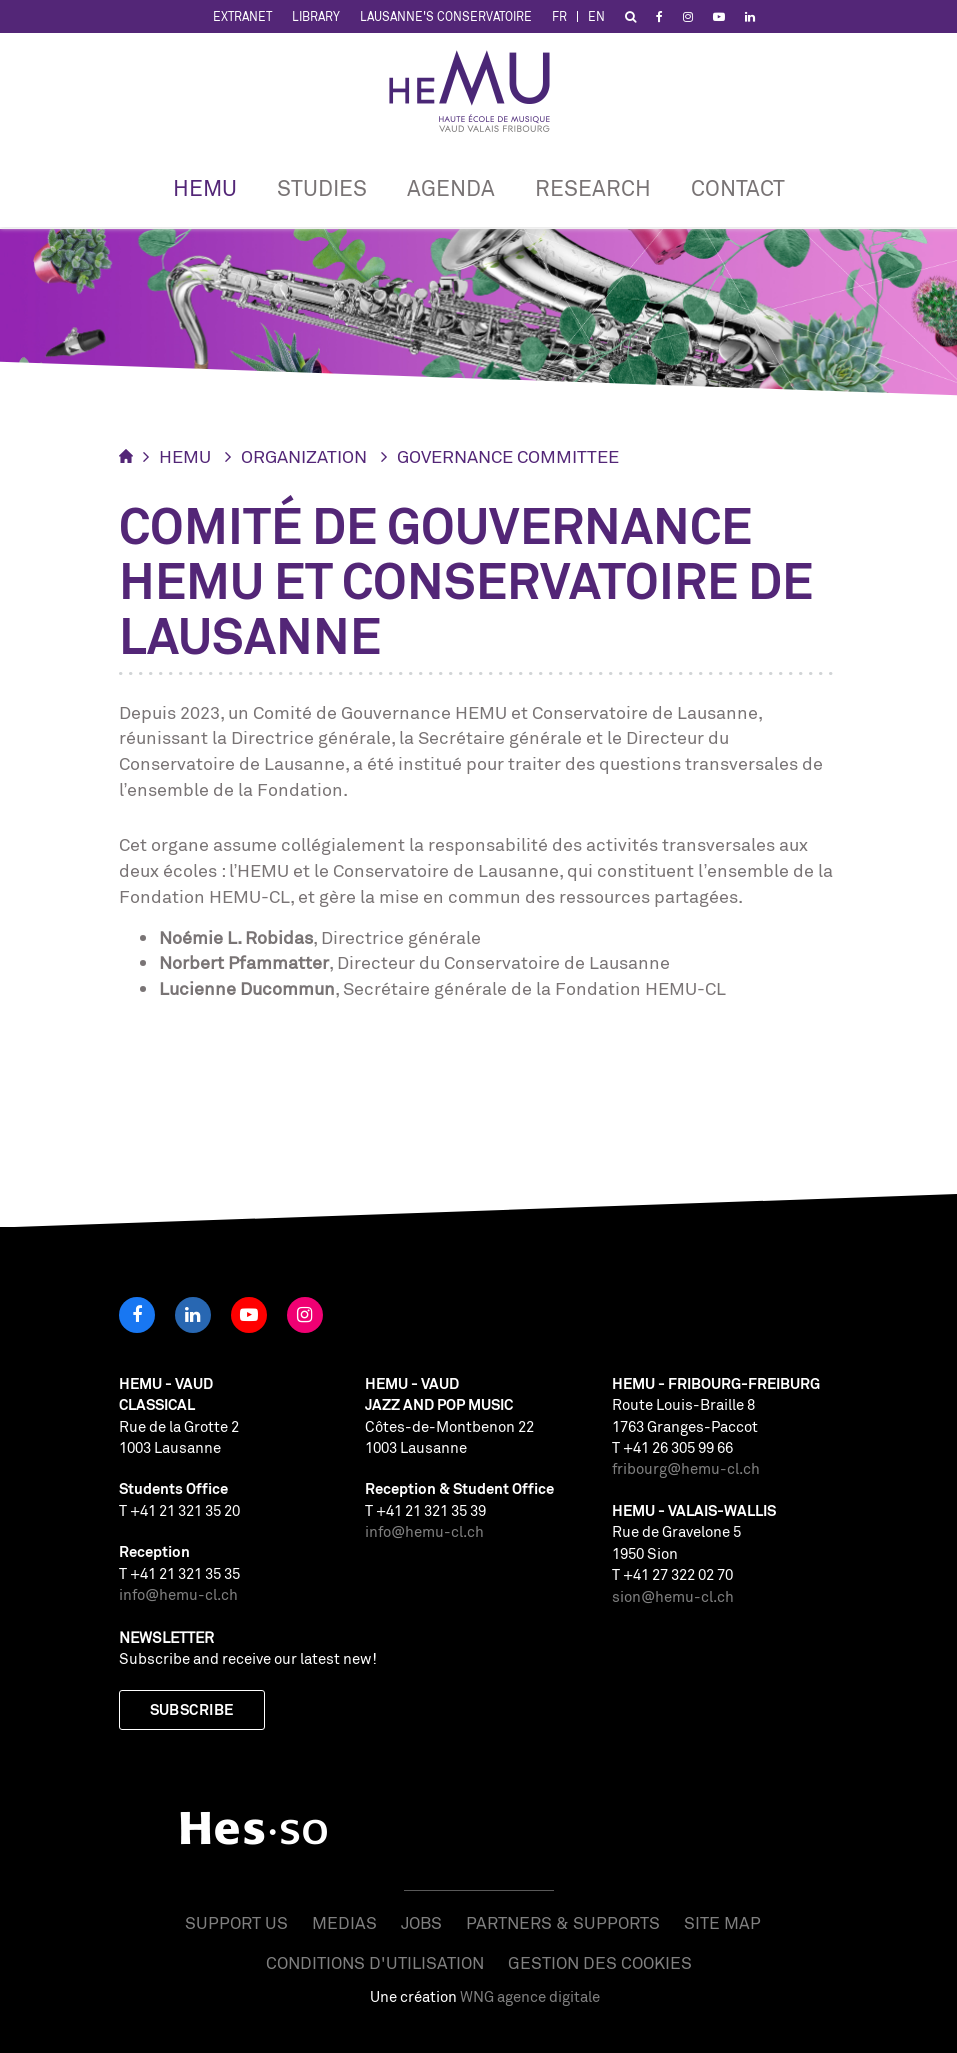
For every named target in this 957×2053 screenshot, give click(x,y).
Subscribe (192, 1709)
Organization (304, 456)
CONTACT (738, 187)
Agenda (451, 187)
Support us (236, 1922)
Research (593, 187)
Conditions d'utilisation (375, 1962)
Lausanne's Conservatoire (446, 16)
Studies (322, 187)
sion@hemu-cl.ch (673, 1596)
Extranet (242, 16)
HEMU (205, 187)
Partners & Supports (563, 1922)
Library (316, 16)
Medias (344, 1922)
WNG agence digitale (530, 1996)
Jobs (421, 1922)
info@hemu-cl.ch (178, 1594)
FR (559, 16)
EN (596, 16)
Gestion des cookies (600, 1962)
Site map (722, 1922)
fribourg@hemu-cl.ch (686, 1468)
